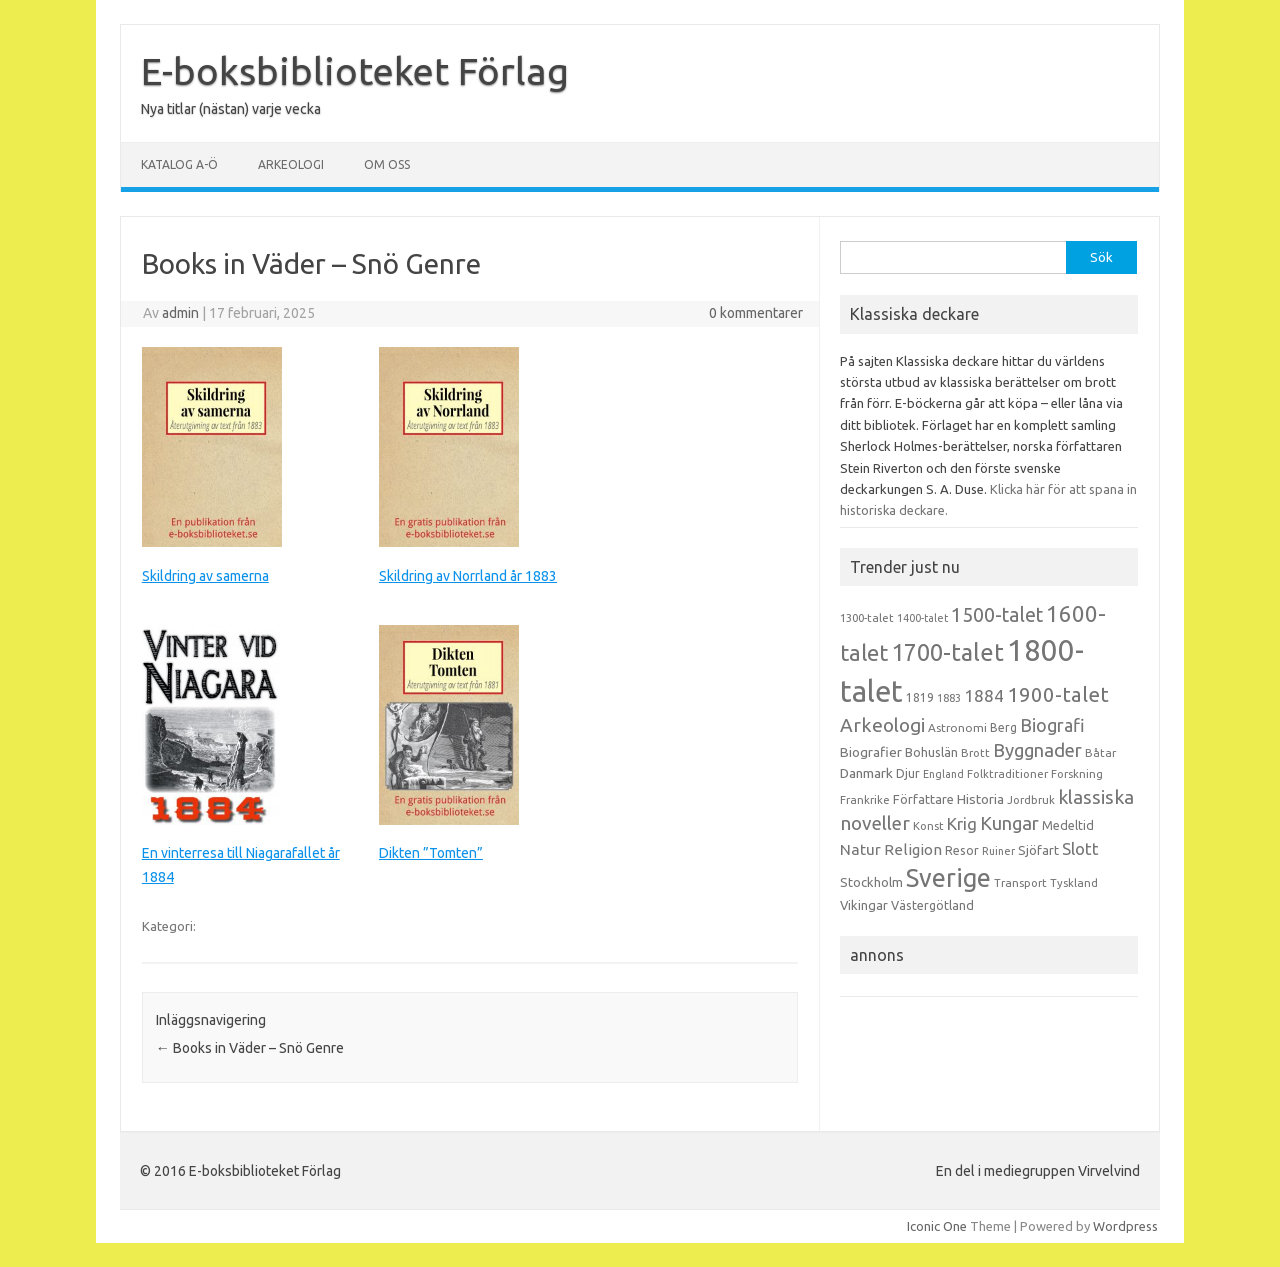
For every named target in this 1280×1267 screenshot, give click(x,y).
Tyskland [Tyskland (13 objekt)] (1074, 883)
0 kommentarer (756, 313)
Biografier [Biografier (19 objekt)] (871, 752)
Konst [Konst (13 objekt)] (928, 826)
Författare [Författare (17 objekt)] (923, 799)
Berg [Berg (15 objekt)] (1003, 727)
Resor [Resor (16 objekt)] (962, 850)
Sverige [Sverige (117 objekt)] (948, 878)
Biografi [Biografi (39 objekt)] (1052, 725)
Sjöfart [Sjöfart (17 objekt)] (1038, 850)
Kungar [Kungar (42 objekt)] (1009, 823)
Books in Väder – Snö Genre (250, 1048)
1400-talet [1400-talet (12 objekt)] (922, 618)
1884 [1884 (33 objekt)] (984, 695)
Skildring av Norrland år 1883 (468, 576)
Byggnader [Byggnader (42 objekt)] (1037, 750)
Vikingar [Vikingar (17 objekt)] (864, 905)
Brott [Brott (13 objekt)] (975, 753)
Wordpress (1125, 1226)
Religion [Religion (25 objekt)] (913, 849)
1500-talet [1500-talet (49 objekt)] (997, 615)
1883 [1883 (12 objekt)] (949, 698)
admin (180, 313)
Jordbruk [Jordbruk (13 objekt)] (1031, 800)
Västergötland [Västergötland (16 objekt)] (932, 905)
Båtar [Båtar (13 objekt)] (1100, 753)
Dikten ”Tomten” (431, 853)
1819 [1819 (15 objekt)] (920, 697)
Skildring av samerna (205, 576)
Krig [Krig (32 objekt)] (962, 823)
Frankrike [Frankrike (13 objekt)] (865, 800)
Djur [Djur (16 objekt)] (908, 773)
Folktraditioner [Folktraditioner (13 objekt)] (1007, 774)
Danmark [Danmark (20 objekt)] (866, 773)
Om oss (387, 164)
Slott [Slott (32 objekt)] (1080, 848)
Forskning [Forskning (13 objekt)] (1077, 774)
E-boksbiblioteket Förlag (355, 71)
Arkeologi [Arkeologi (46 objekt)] (882, 725)
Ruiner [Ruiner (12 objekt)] (998, 851)
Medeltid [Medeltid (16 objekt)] (1068, 825)
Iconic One (937, 1226)
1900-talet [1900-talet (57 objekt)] (1058, 694)
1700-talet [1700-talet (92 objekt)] (947, 652)
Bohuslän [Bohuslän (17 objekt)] (931, 752)
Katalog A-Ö (179, 164)
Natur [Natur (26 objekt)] (860, 849)
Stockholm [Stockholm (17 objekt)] (871, 882)
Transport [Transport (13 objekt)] (1020, 883)
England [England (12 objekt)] (943, 774)
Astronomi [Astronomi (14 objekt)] (957, 727)
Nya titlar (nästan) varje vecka (231, 109)
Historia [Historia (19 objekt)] (980, 799)
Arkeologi (291, 164)
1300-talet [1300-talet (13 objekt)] (867, 618)
